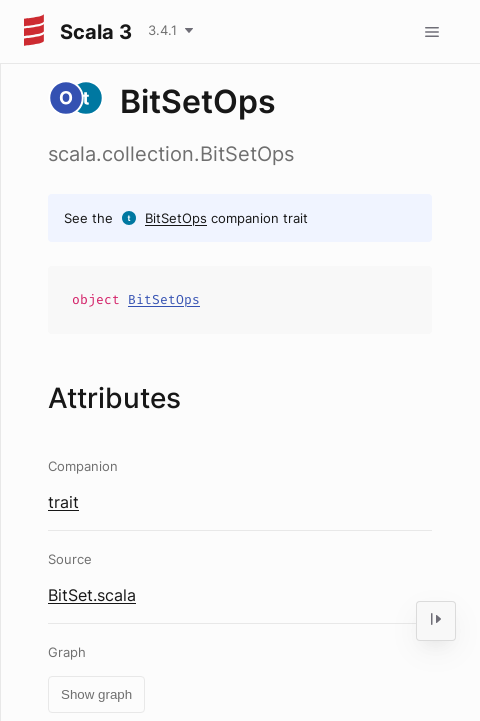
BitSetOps (176, 218)
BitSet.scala (92, 595)
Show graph (96, 694)
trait (63, 502)
